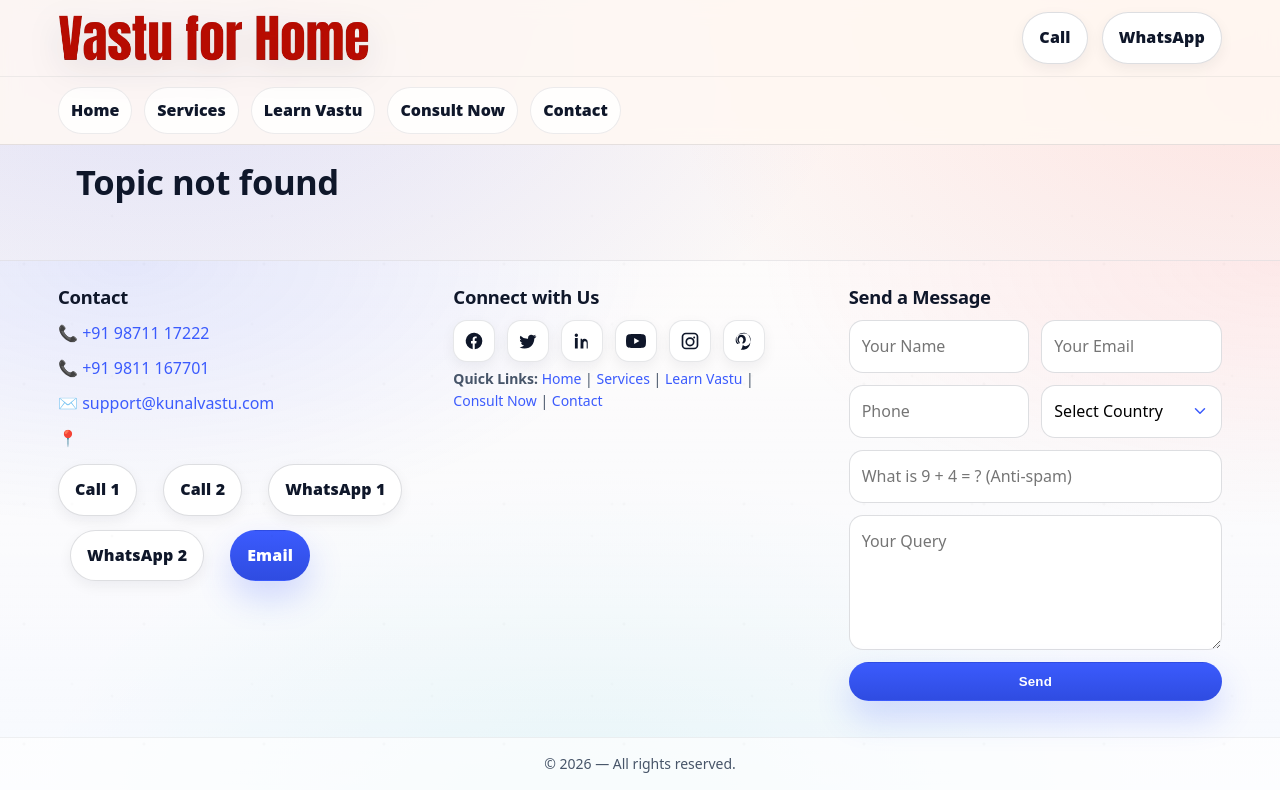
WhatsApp (1162, 37)
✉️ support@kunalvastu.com (166, 403)
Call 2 (202, 489)
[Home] (214, 38)
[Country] (1131, 411)
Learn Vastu (313, 110)
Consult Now (452, 110)
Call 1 (97, 489)
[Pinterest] (744, 341)
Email (270, 555)
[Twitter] (528, 341)
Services (191, 110)
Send (1035, 681)
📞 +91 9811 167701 (133, 368)
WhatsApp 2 (137, 555)
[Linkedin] (582, 341)
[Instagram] (690, 341)
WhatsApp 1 (335, 489)
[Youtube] (636, 341)
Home (95, 110)
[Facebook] (474, 341)
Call (1054, 37)
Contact (575, 110)
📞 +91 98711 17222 (133, 333)
